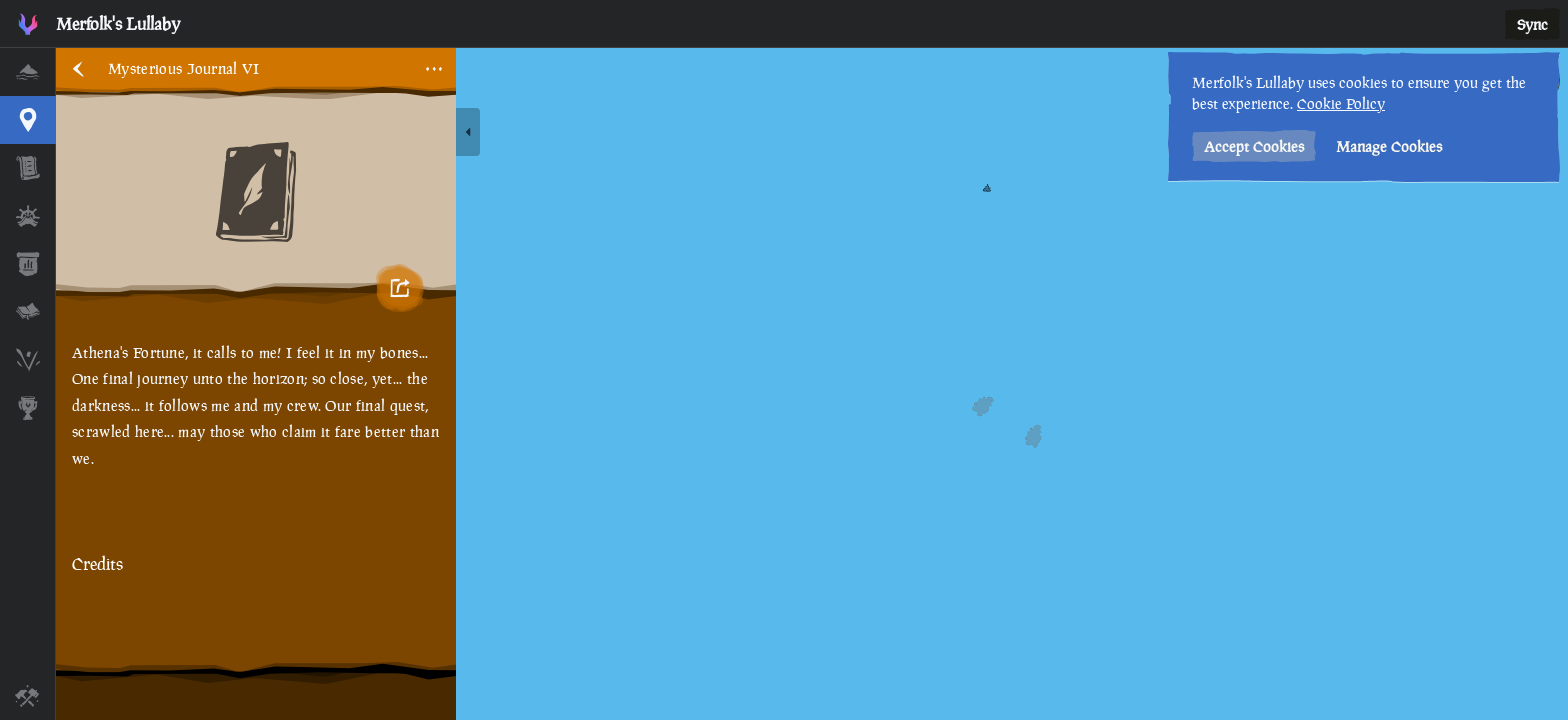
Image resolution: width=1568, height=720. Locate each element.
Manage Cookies (1389, 146)
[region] (812, 384)
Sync (1532, 24)
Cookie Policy (1341, 103)
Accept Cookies (1254, 146)
